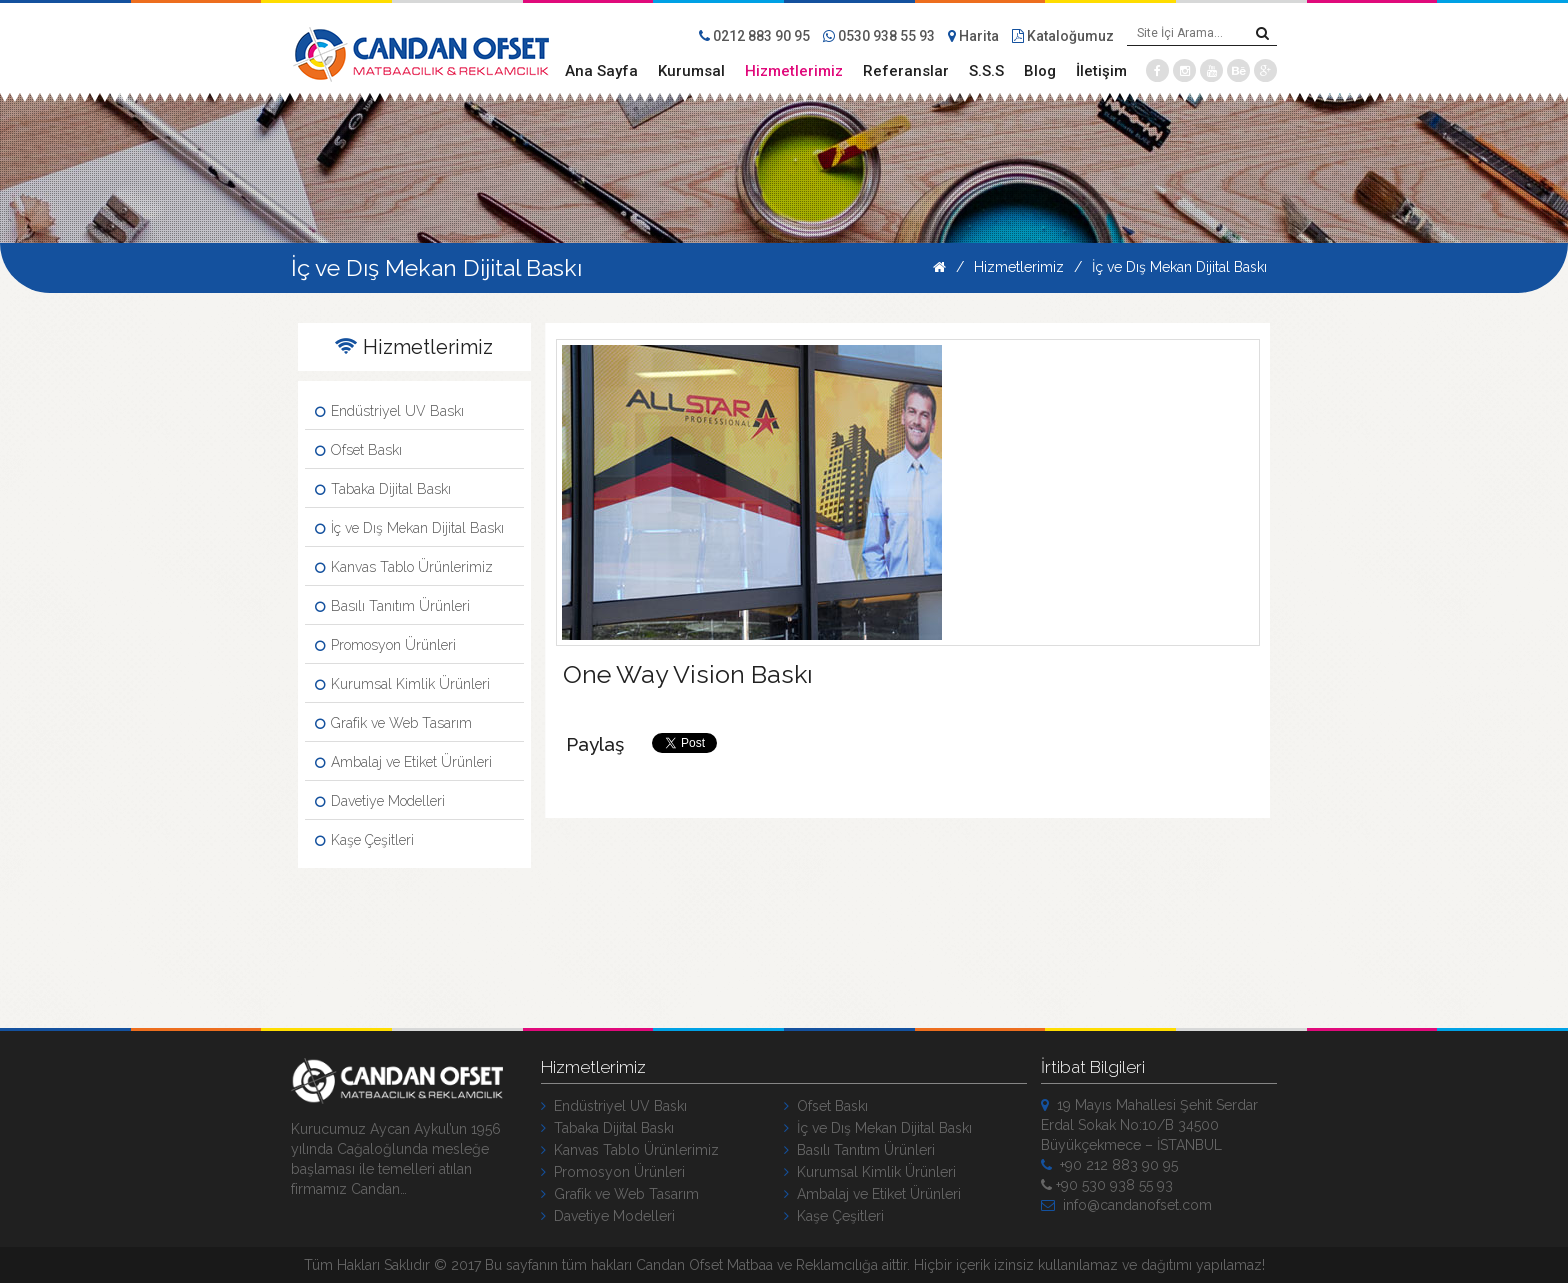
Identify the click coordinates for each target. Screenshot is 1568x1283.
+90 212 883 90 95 (1109, 1165)
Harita (973, 36)
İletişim (1101, 71)
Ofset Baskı (358, 450)
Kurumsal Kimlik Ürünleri (402, 684)
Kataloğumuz (1063, 36)
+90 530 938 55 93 (1107, 1185)
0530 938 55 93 (879, 36)
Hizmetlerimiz (794, 71)
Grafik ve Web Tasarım (393, 723)
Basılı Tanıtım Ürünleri (392, 606)
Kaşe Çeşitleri (364, 840)
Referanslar (906, 71)
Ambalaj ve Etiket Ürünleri (403, 762)
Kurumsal (691, 71)
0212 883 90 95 (754, 36)
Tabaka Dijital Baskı (383, 489)
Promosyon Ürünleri (385, 645)
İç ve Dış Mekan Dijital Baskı (1179, 267)
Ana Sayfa (601, 71)
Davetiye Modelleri (380, 801)
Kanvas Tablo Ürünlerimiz (404, 567)
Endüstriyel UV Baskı (389, 411)
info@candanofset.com (1126, 1205)
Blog (1040, 71)
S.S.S (986, 71)
